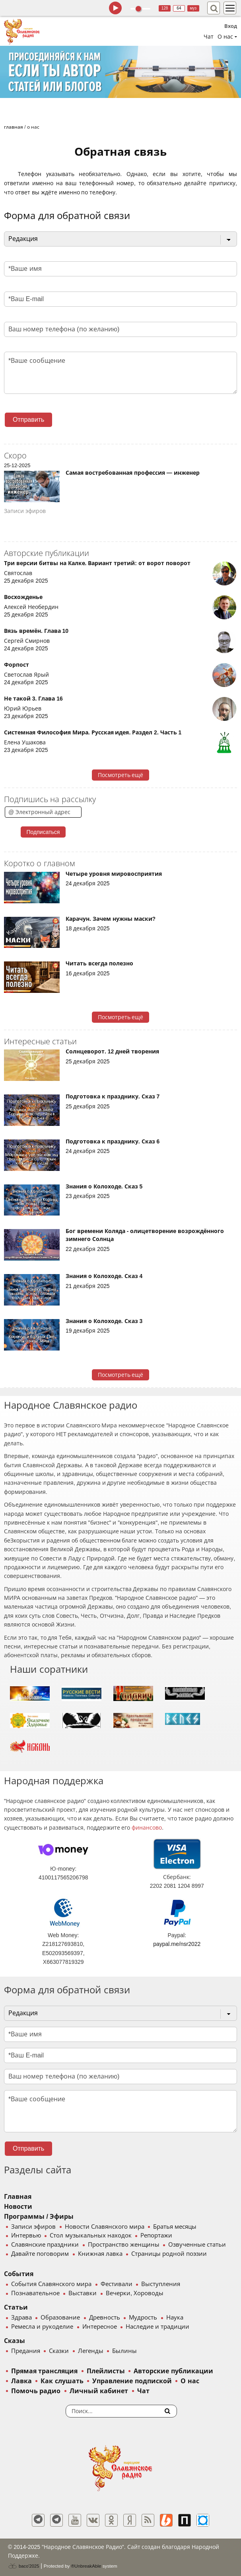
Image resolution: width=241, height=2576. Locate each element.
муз (193, 8)
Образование (60, 2317)
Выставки (82, 2293)
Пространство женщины (123, 2244)
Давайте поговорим (40, 2254)
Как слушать (62, 2381)
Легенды (90, 2351)
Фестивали (116, 2284)
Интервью (26, 2235)
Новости (18, 2206)
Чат (209, 36)
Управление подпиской (131, 2381)
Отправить (28, 419)
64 (179, 8)
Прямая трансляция (44, 2371)
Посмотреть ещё (121, 775)
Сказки (59, 2351)
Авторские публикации (173, 2371)
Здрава (21, 2317)
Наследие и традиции (157, 2326)
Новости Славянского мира (104, 2227)
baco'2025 (23, 2566)
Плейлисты (106, 2371)
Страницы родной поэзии (169, 2254)
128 (164, 8)
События (18, 2274)
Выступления (160, 2284)
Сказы (14, 2340)
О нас (190, 2381)
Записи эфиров (33, 2227)
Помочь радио (35, 2391)
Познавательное (35, 2293)
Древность (104, 2317)
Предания (25, 2351)
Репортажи (156, 2235)
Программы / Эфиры (39, 2216)
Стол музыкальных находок (90, 2235)
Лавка (21, 2381)
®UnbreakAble (86, 2565)
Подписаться (43, 832)
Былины (124, 2351)
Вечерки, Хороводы (134, 2293)
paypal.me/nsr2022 (176, 1944)
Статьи (16, 2307)
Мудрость (143, 2317)
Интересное (99, 2326)
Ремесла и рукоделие (42, 2326)
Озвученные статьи (197, 2244)
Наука (174, 2317)
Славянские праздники (45, 2244)
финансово (147, 1827)
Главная (17, 2196)
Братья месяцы (174, 2227)
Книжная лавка (100, 2254)
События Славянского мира (51, 2284)
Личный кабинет (99, 2391)
